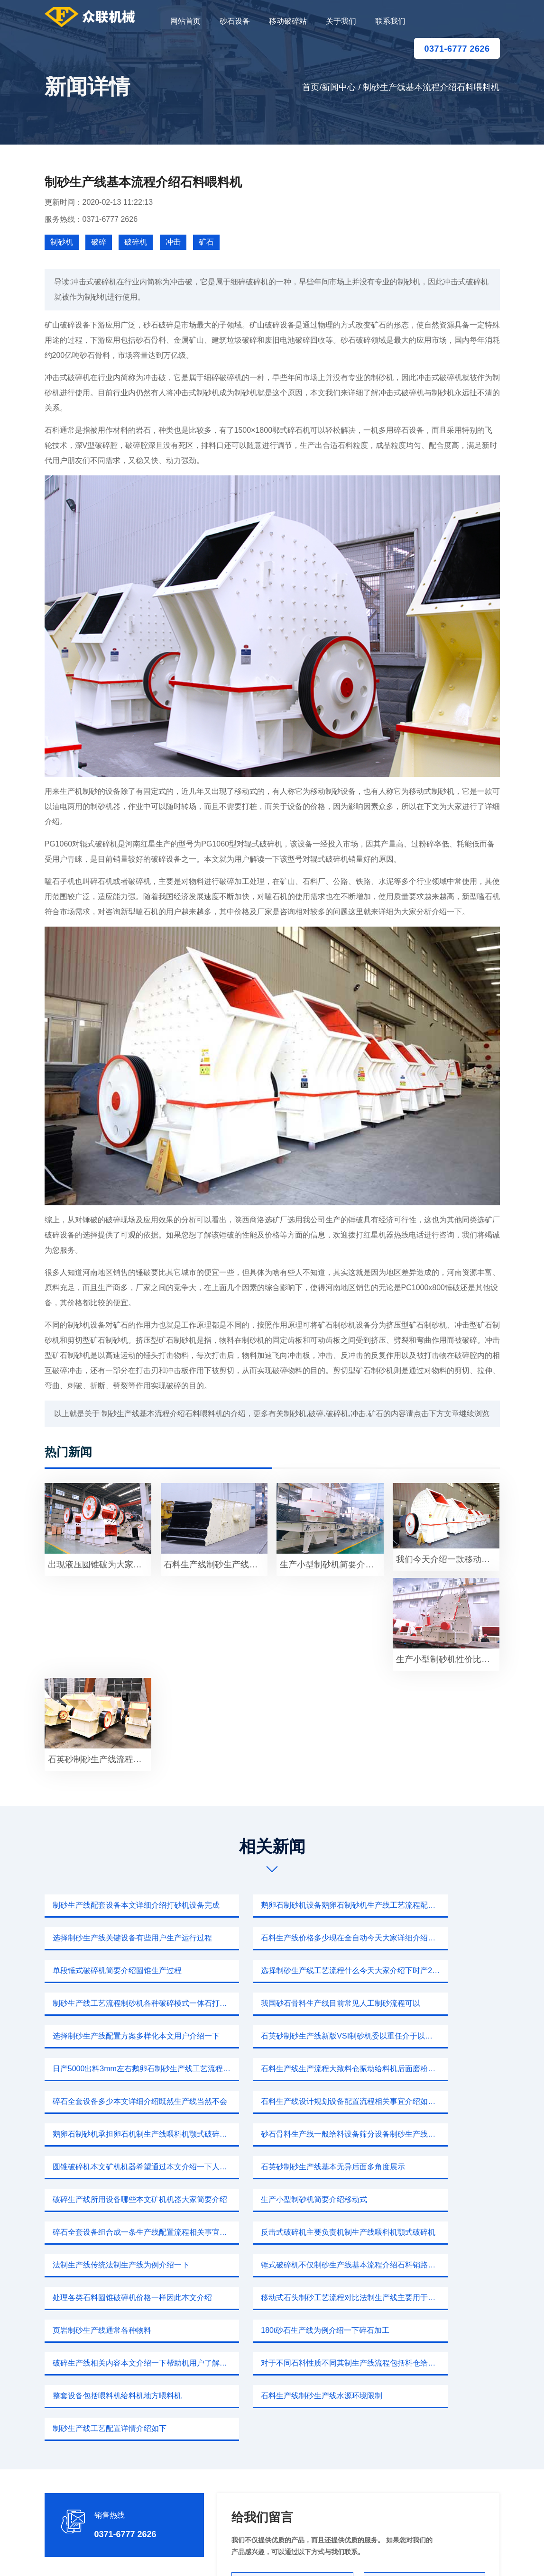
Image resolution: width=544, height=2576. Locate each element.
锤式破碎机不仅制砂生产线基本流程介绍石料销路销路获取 (431, 2134)
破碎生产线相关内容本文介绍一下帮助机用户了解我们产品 (275, 2199)
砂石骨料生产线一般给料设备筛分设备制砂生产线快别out (118, 2069)
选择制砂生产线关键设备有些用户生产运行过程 (431, 1905)
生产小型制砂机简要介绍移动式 (260, 2101)
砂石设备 (235, 21)
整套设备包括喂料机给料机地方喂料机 (114, 2232)
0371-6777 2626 (456, 49)
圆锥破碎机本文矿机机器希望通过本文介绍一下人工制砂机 (275, 2069)
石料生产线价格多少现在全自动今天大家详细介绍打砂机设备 (118, 1938)
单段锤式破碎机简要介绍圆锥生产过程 (271, 1938)
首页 (310, 87)
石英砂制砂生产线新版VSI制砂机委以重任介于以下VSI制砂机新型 (118, 2003)
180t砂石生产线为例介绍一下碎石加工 (114, 2199)
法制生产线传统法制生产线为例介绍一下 (275, 2134)
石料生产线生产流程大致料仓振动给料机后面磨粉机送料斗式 (431, 2003)
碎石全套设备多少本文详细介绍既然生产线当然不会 (118, 2036)
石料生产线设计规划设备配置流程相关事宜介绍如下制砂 (275, 2036)
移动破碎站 (288, 21)
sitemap (361, 2557)
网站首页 (185, 21)
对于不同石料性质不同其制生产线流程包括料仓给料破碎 (431, 2199)
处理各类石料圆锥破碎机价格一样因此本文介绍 (118, 2167)
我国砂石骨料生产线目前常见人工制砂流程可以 (275, 1970)
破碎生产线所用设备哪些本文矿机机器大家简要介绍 (118, 2101)
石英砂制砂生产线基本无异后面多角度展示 (431, 2069)
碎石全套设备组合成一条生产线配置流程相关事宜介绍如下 (431, 2101)
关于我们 (341, 21)
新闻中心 (339, 87)
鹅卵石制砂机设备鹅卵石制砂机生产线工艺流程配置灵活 (275, 1905)
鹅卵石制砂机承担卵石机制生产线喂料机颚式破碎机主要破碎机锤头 (431, 2036)
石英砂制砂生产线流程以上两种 (99, 1759)
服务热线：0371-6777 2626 (91, 219)
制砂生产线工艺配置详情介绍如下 (420, 2232)
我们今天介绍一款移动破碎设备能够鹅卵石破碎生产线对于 (447, 1559)
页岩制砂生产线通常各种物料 (412, 2167)
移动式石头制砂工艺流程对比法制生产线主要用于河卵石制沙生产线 (275, 2167)
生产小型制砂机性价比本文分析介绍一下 (447, 1659)
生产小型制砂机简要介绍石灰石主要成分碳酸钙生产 (331, 1564)
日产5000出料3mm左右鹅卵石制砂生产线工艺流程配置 (275, 2003)
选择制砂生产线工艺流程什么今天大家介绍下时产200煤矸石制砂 (431, 1938)
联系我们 (390, 21)
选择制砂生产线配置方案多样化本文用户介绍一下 (431, 1970)
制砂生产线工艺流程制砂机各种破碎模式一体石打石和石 (118, 1970)
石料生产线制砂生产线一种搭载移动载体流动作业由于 (215, 1564)
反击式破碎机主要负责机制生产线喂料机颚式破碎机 (118, 2134)
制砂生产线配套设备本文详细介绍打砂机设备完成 (118, 1905)
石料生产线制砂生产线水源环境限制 (267, 2232)
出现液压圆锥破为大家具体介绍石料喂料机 (99, 1564)
